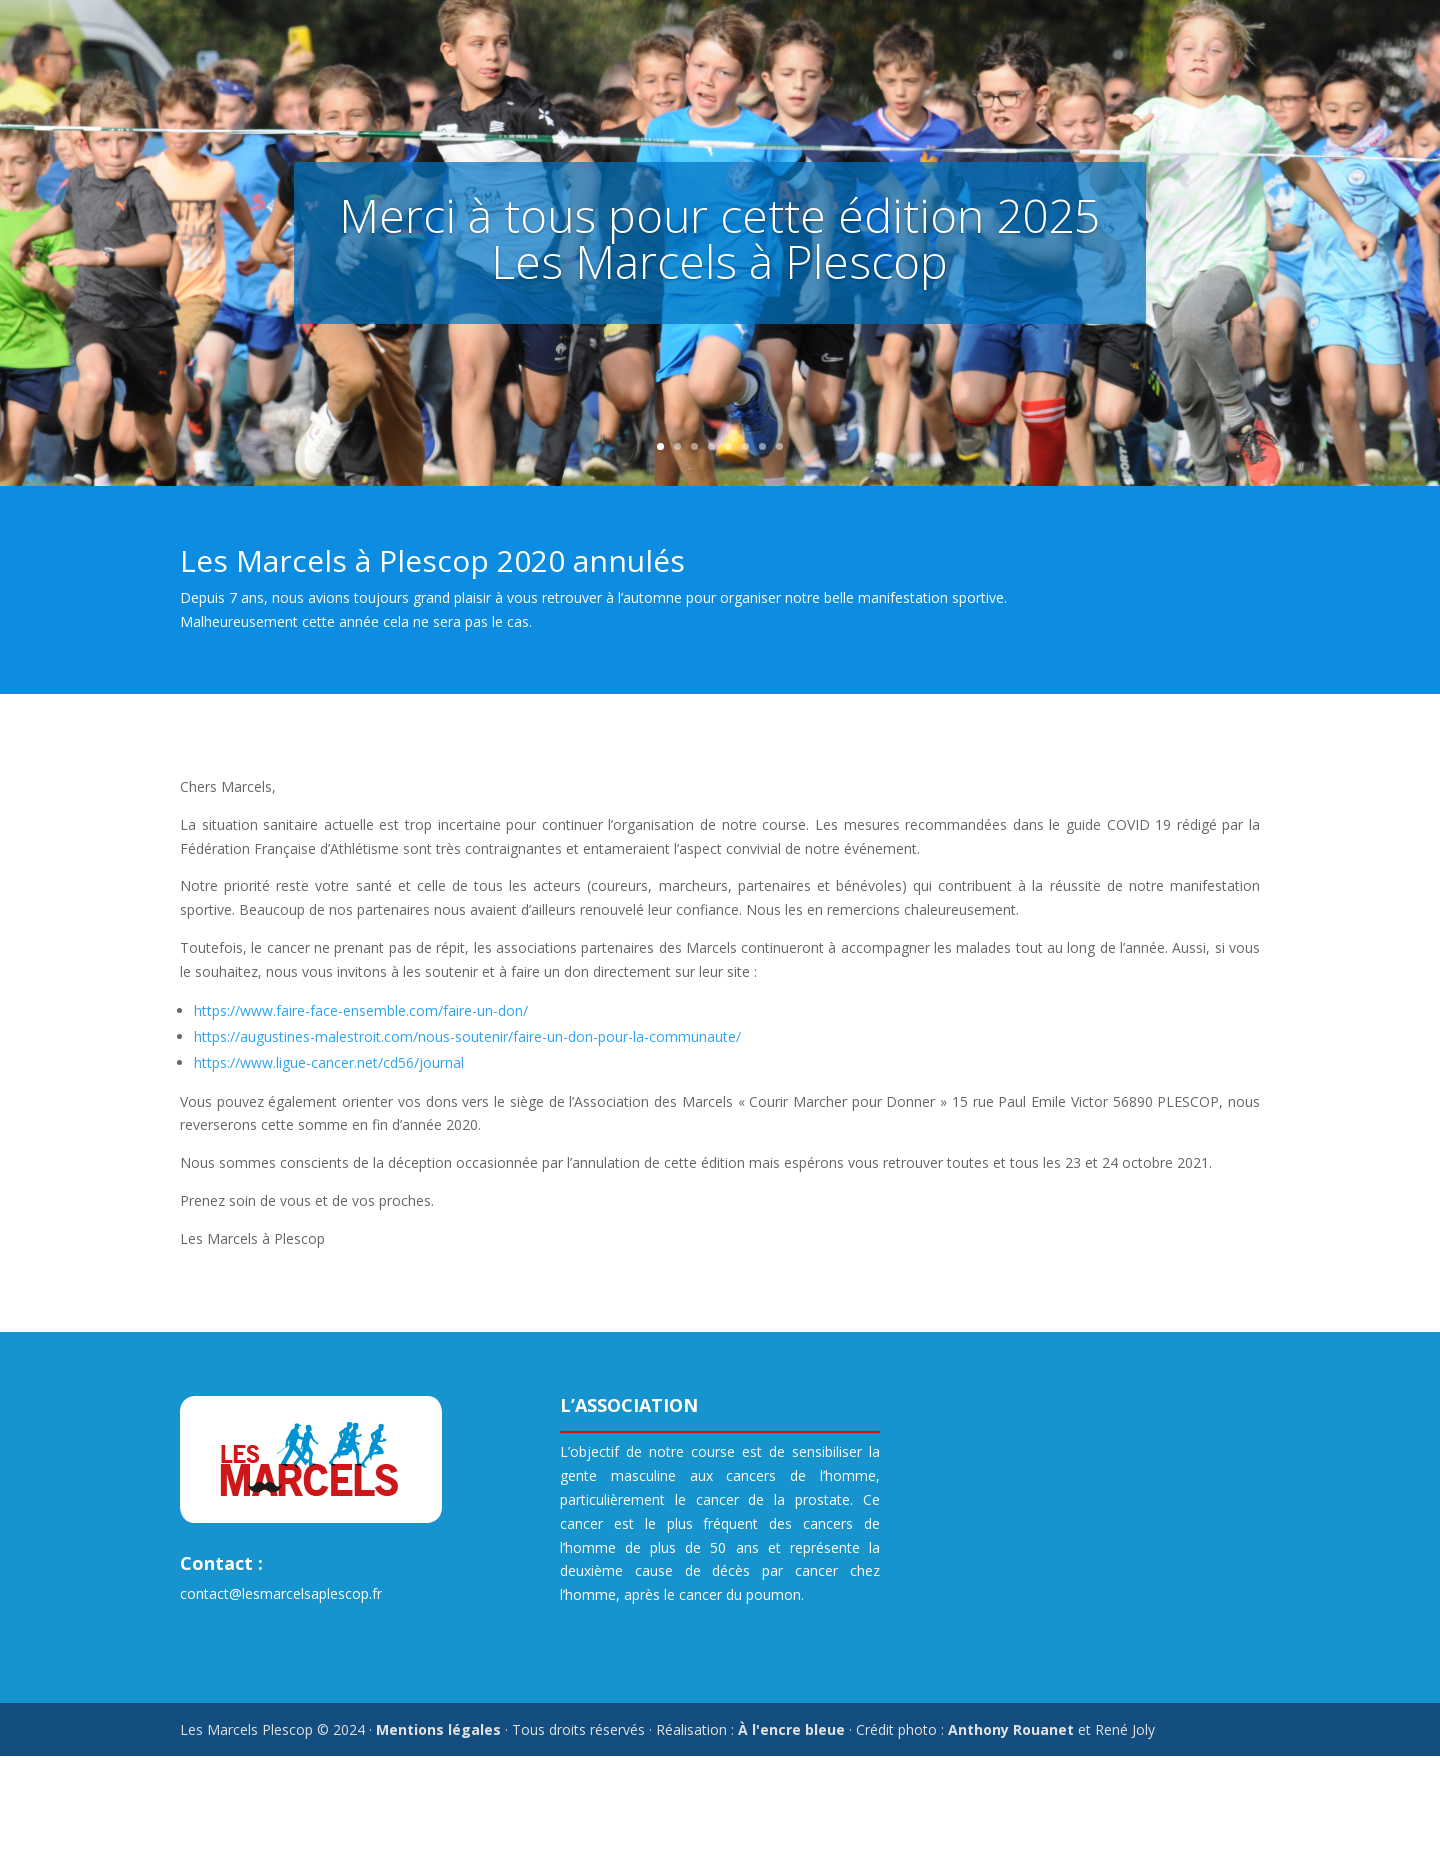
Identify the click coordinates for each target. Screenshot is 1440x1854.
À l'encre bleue (791, 1729)
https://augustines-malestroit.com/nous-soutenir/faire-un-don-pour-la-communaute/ (467, 1036)
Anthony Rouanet (1011, 1729)
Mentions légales (438, 1729)
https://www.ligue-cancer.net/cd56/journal (329, 1062)
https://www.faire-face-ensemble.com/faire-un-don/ (361, 1010)
